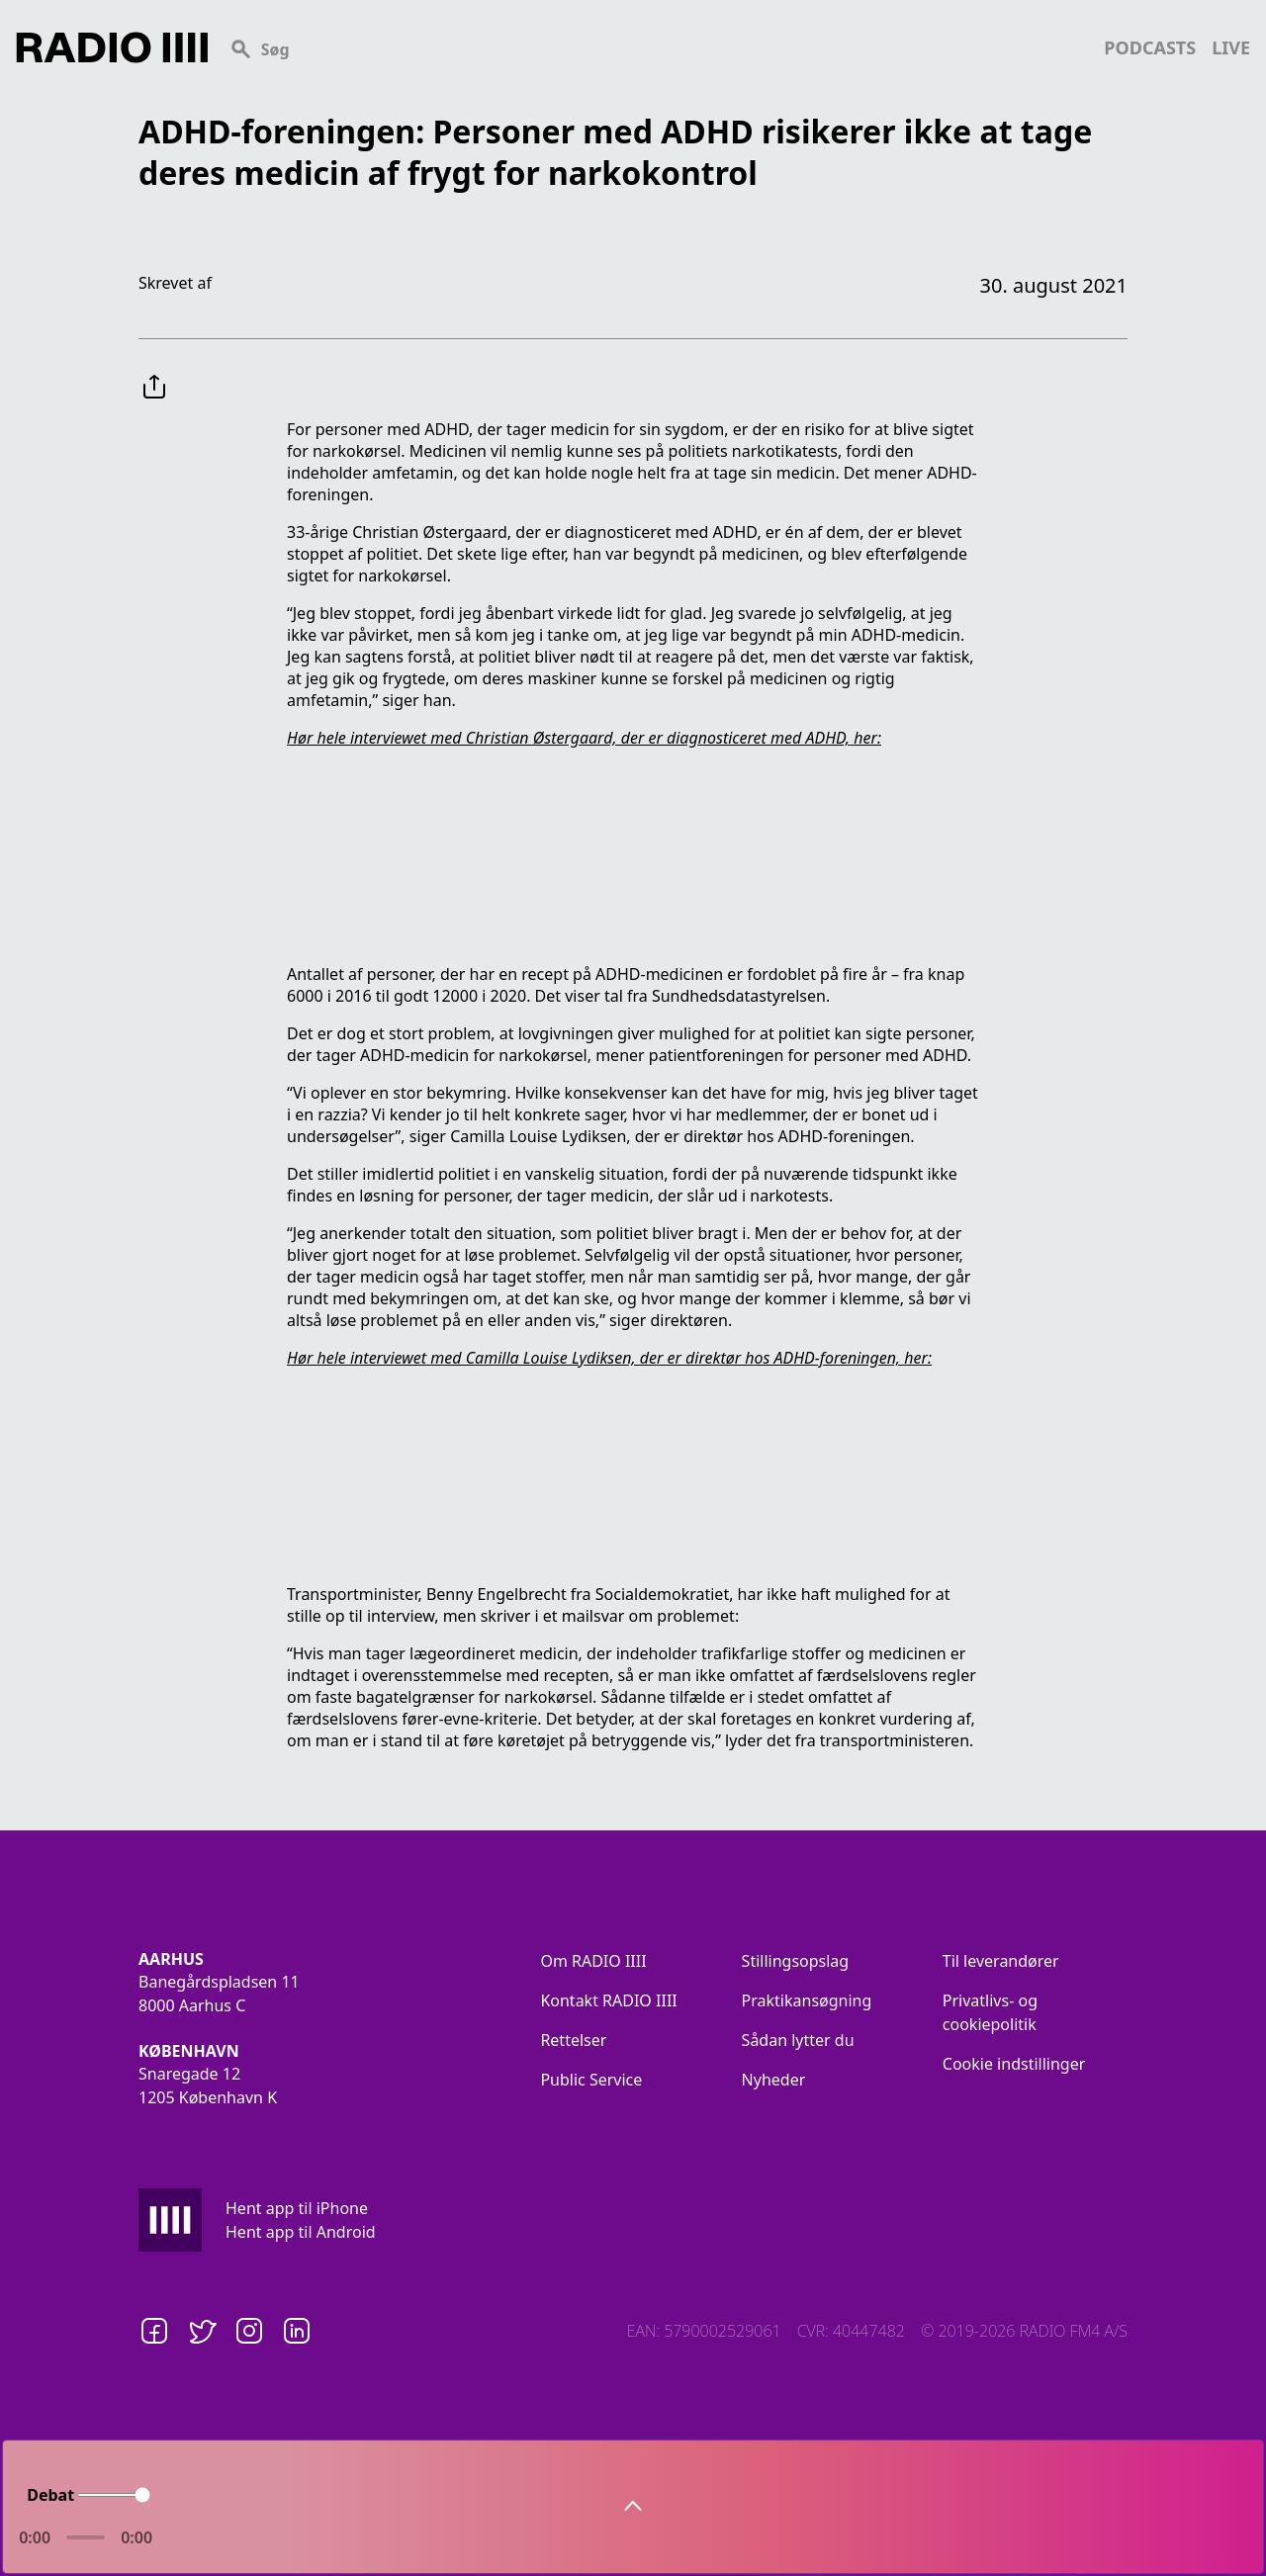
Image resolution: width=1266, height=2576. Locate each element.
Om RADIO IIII (593, 1961)
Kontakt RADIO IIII (608, 2000)
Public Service (591, 2079)
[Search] (656, 47)
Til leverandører (1001, 1961)
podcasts (1150, 47)
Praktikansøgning (807, 2000)
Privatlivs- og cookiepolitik (990, 2012)
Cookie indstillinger (1014, 2064)
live (1231, 47)
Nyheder (774, 2079)
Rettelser (573, 2040)
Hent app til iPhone (297, 2208)
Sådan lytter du (798, 2040)
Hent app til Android (301, 2232)
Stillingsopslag (796, 1961)
